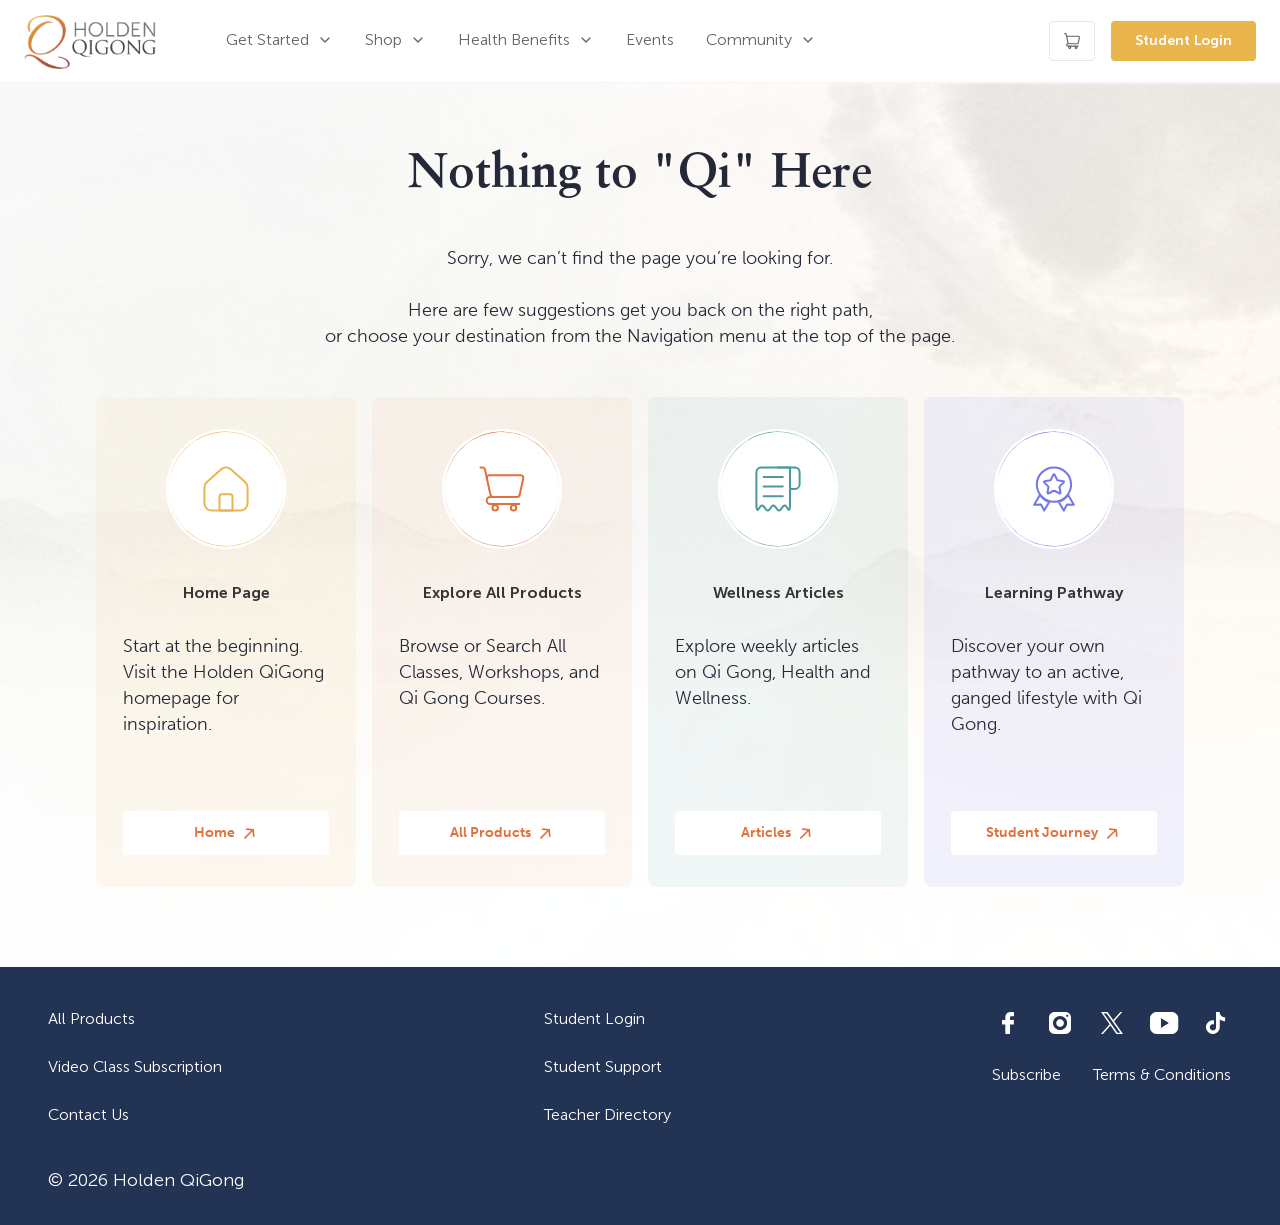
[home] (90, 41)
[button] (279, 41)
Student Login (1183, 40)
